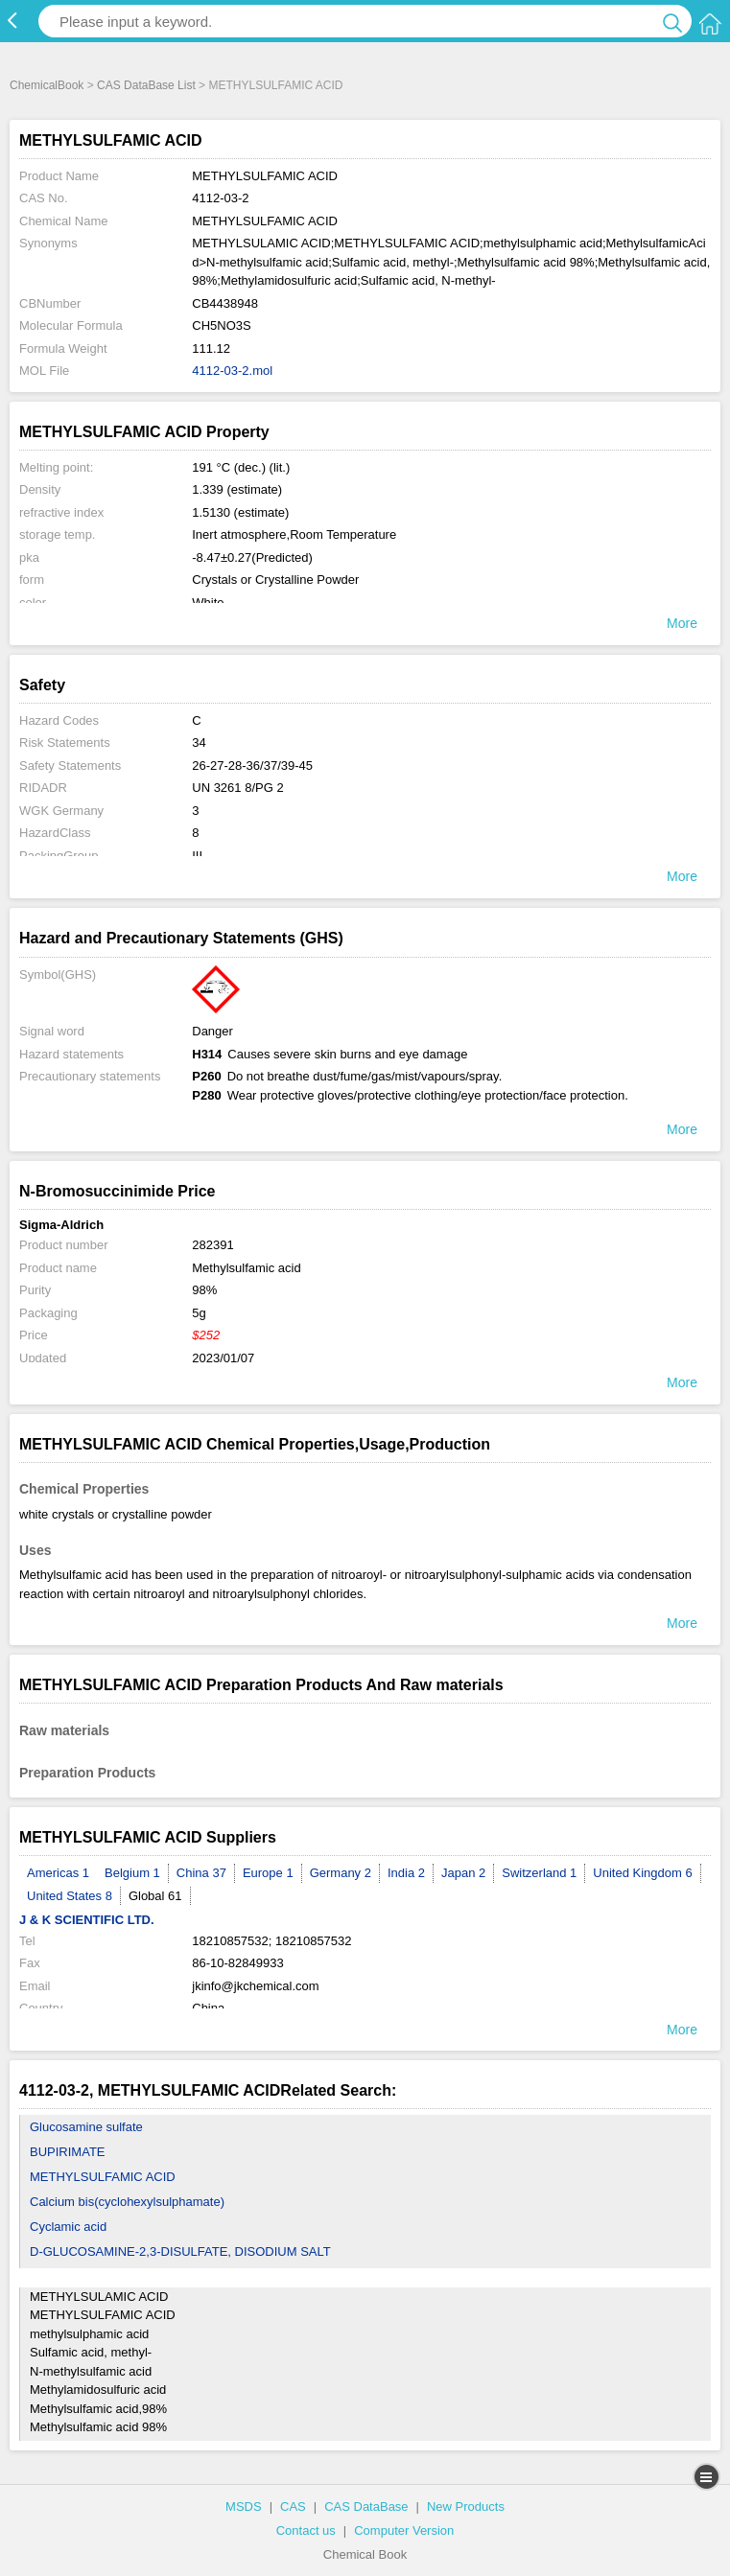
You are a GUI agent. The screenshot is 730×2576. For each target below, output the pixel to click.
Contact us (306, 2530)
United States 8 (69, 1896)
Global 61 (155, 1896)
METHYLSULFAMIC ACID (103, 2177)
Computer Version (404, 2530)
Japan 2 (463, 1873)
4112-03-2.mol (232, 370)
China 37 (201, 1873)
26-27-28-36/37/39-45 (252, 765)
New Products (466, 2506)
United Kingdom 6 (642, 1873)
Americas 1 (58, 1873)
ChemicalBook (46, 85)
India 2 (406, 1873)
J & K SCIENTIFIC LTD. (86, 1920)
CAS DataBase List (146, 85)
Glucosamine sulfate (86, 2127)
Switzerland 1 (539, 1873)
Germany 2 (340, 1873)
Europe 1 (268, 1873)
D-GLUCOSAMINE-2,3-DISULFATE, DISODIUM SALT (180, 2251)
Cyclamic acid (68, 2226)
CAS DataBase (366, 2506)
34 (198, 742)
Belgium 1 (132, 1873)
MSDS (243, 2506)
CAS (293, 2506)
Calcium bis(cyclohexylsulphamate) (127, 2201)
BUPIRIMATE (68, 2152)
